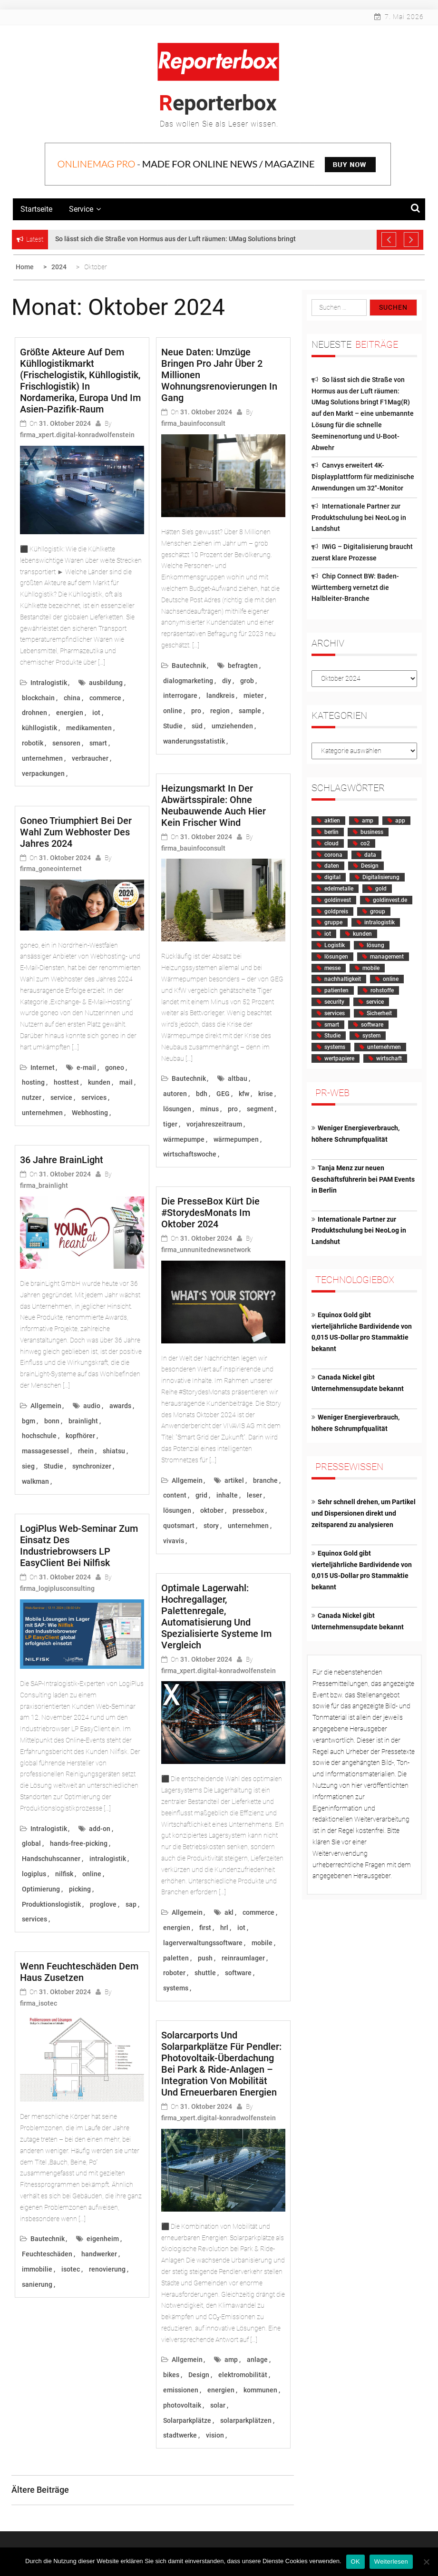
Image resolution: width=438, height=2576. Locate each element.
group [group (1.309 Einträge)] (377, 911)
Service (85, 209)
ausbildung (106, 682)
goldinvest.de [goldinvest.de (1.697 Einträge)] (390, 900)
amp (231, 2359)
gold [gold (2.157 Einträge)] (381, 888)
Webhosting (90, 1113)
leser (254, 1495)
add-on (99, 1828)
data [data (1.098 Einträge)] (370, 855)
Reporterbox (218, 103)
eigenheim (103, 2239)
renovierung (107, 2269)
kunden (99, 1082)
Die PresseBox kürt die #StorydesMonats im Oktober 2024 (210, 1212)
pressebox (248, 1510)
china (72, 698)
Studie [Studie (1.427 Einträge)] (332, 1035)
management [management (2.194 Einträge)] (387, 956)
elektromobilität (242, 2375)
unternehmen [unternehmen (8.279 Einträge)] (384, 1047)
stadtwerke (180, 2435)
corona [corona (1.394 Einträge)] (333, 855)
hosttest (66, 1082)
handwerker (99, 2254)
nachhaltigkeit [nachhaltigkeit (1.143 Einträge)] (342, 979)
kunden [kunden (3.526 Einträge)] (362, 933)
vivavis (173, 1541)
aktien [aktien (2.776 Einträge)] (332, 820)
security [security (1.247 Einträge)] (334, 1002)
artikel (234, 1480)
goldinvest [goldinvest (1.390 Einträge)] (337, 900)
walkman (35, 1481)
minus (209, 1109)
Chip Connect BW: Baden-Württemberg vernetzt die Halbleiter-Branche (355, 587)
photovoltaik (182, 2405)
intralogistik (107, 1858)
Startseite (36, 209)
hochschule (39, 1436)
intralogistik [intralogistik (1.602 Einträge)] (379, 922)
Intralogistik (48, 682)
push (205, 1958)
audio (91, 1406)
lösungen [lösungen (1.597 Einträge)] (336, 956)
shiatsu (114, 1451)
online (91, 1874)
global (31, 1843)
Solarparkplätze (187, 2420)
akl (229, 1912)
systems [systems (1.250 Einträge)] (334, 1047)
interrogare (180, 695)
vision (215, 2435)
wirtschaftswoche (189, 1154)
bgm (28, 1421)
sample (250, 711)
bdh (201, 1093)
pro (196, 711)
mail (126, 1082)
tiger (170, 1124)
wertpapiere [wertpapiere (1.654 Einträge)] (339, 1058)
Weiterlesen (391, 2561)
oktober (212, 1510)
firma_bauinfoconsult (193, 423)
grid (201, 1495)
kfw (244, 1093)
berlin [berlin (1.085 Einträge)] (331, 832)
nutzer (31, 1097)
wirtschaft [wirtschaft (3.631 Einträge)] (389, 1058)
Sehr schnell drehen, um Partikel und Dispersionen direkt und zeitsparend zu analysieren (363, 1513)
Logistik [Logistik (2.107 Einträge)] (334, 945)
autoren (175, 1093)
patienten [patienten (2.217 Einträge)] (336, 990)
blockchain (38, 698)
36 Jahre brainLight (61, 1160)
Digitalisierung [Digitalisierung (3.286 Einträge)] (380, 877)
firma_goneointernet (51, 868)
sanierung (37, 2284)
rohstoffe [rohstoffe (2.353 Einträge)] (382, 990)
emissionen (180, 2390)
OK (355, 2561)
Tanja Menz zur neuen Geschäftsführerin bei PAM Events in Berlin (363, 1179)
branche (265, 1480)
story (211, 1525)
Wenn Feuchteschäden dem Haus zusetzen (79, 1971)
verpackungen (43, 773)
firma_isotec (38, 2003)
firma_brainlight (44, 1185)
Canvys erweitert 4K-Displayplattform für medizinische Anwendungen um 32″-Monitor (362, 476)
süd (197, 726)
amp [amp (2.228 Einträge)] (367, 820)
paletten (176, 1958)
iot (96, 712)
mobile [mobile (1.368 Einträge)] (371, 968)
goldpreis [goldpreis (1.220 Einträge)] (336, 911)
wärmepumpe (183, 1139)
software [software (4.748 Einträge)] (372, 1024)
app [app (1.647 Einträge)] (400, 820)
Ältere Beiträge (40, 2490)
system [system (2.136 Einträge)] (371, 1035)
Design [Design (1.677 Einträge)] (370, 865)
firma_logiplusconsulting (57, 1588)
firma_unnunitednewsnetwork (206, 1250)
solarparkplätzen (246, 2420)
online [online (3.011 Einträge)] (391, 979)
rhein (86, 1451)
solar (217, 2405)
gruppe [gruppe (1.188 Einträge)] (333, 922)
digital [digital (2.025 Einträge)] (332, 877)
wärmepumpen (236, 1139)
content (174, 1495)
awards (120, 1406)
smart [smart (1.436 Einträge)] (331, 1024)
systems (175, 1988)
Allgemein (45, 1406)
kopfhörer (80, 1436)
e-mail (86, 1067)
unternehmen (42, 758)
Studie (53, 1466)
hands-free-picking (78, 1843)
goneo (114, 1067)
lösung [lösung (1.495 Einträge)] (375, 945)
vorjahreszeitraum (214, 1124)
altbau (237, 1078)
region (220, 711)
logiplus (34, 1874)
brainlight (83, 1421)
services (94, 1097)
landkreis (220, 695)
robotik (32, 743)
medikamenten (89, 728)
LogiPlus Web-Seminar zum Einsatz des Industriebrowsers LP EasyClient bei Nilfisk (79, 1545)
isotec (70, 2269)
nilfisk (64, 1874)
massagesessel (45, 1451)
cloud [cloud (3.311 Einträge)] (331, 843)
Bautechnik (47, 2239)
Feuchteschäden (47, 2254)
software (238, 1973)
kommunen (260, 2390)
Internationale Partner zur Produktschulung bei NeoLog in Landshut (358, 517)
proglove (103, 1904)
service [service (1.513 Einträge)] (375, 1002)
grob (247, 681)
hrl (224, 1927)
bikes (171, 2375)
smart (98, 743)
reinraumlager (243, 1958)
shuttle (205, 1973)
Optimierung (41, 1889)
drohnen (34, 712)
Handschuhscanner (51, 1858)
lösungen (177, 1109)
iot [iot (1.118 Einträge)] (327, 933)
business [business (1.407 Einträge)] (371, 832)
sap (131, 1904)
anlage (257, 2359)
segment (260, 1109)
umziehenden (232, 726)
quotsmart (179, 1525)
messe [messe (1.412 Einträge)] (332, 968)
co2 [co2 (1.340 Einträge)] (365, 843)
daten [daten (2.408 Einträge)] (331, 865)
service (61, 1097)
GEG (223, 1093)
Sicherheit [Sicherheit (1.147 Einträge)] (379, 1013)
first (205, 1927)
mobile (262, 1943)
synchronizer (91, 1466)
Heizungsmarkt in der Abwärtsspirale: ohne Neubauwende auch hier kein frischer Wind (213, 805)
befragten (243, 665)
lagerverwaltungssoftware (203, 1943)
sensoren (66, 743)
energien (69, 712)
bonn (51, 1421)
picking (80, 1889)
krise (265, 1093)
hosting (33, 1082)
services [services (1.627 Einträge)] (334, 1013)
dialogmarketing (188, 681)
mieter (253, 695)
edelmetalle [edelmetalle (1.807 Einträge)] (338, 888)
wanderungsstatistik (194, 741)
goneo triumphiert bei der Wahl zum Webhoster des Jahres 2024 (76, 832)
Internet (42, 1067)
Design (198, 2375)
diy (226, 681)
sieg (28, 1466)
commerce (105, 698)
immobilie (37, 2269)
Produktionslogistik (51, 1904)
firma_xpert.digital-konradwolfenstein (77, 435)
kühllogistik (39, 728)
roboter (174, 1973)
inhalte (227, 1495)
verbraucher (90, 758)
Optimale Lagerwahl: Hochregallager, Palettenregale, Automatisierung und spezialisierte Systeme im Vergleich (216, 1616)
